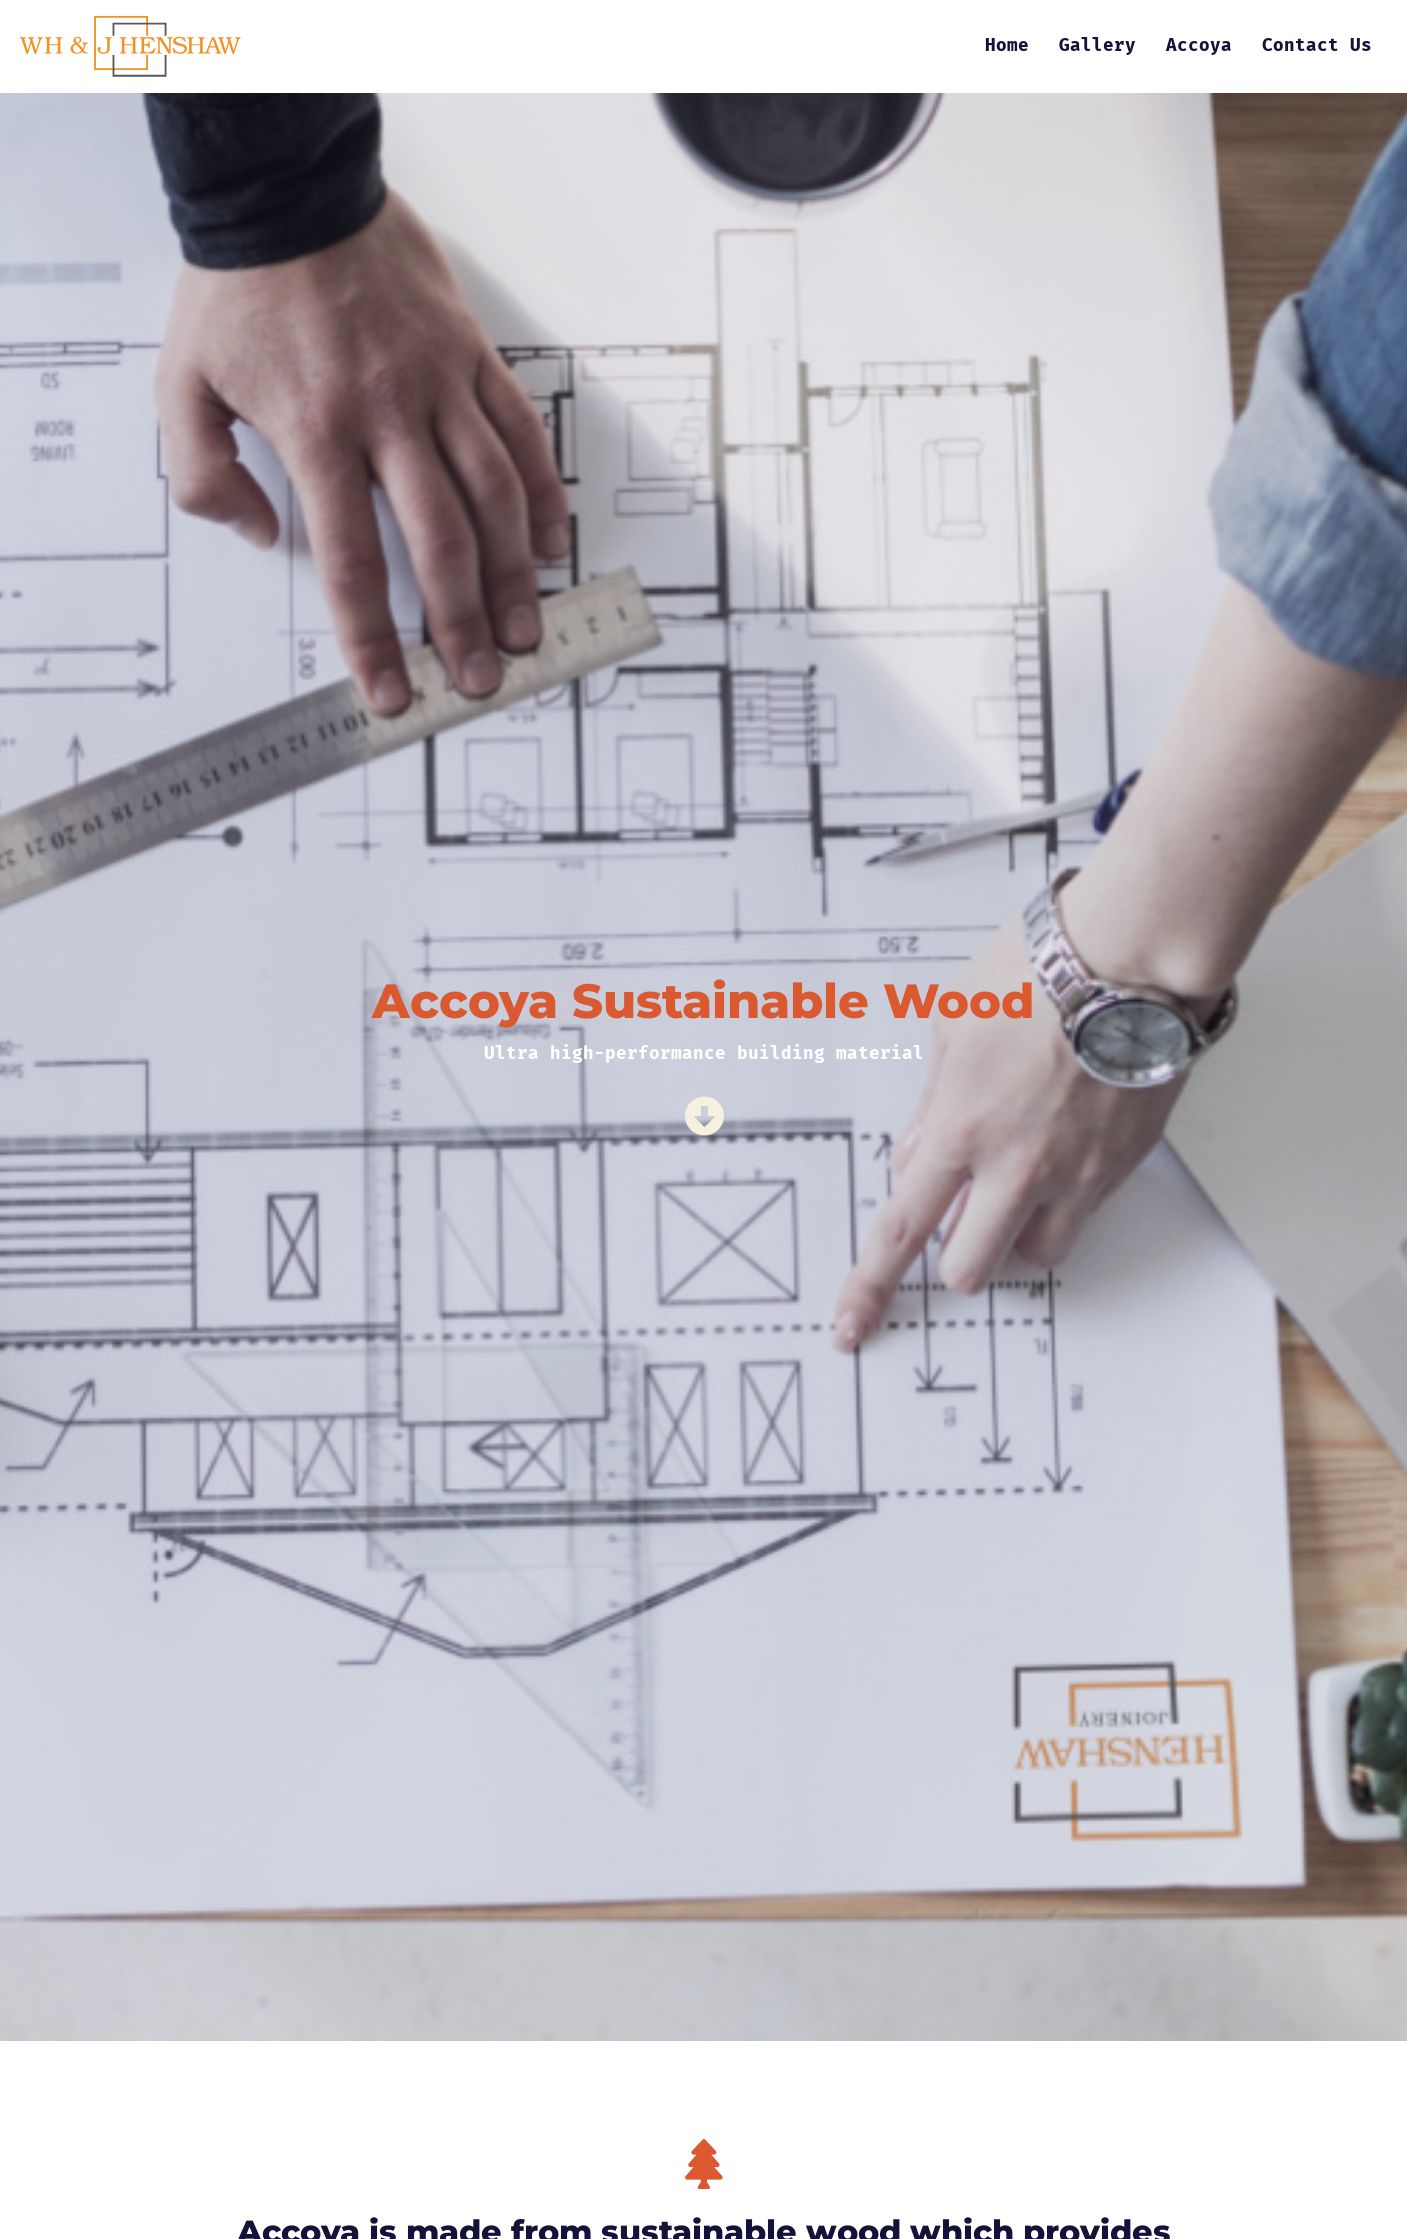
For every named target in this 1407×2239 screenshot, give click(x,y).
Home (1007, 45)
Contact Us (1317, 45)
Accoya (1199, 45)
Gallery (1097, 45)
